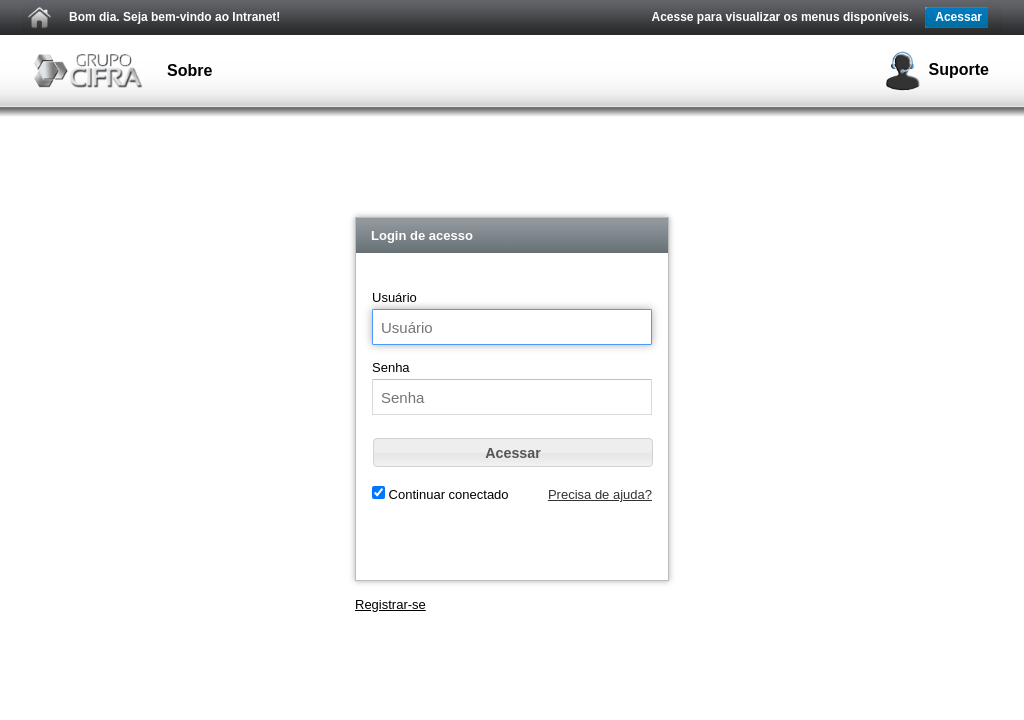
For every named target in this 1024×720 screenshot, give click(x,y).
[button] (513, 452)
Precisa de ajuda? (600, 494)
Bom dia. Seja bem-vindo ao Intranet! (174, 17)
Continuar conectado (447, 494)
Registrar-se (390, 604)
